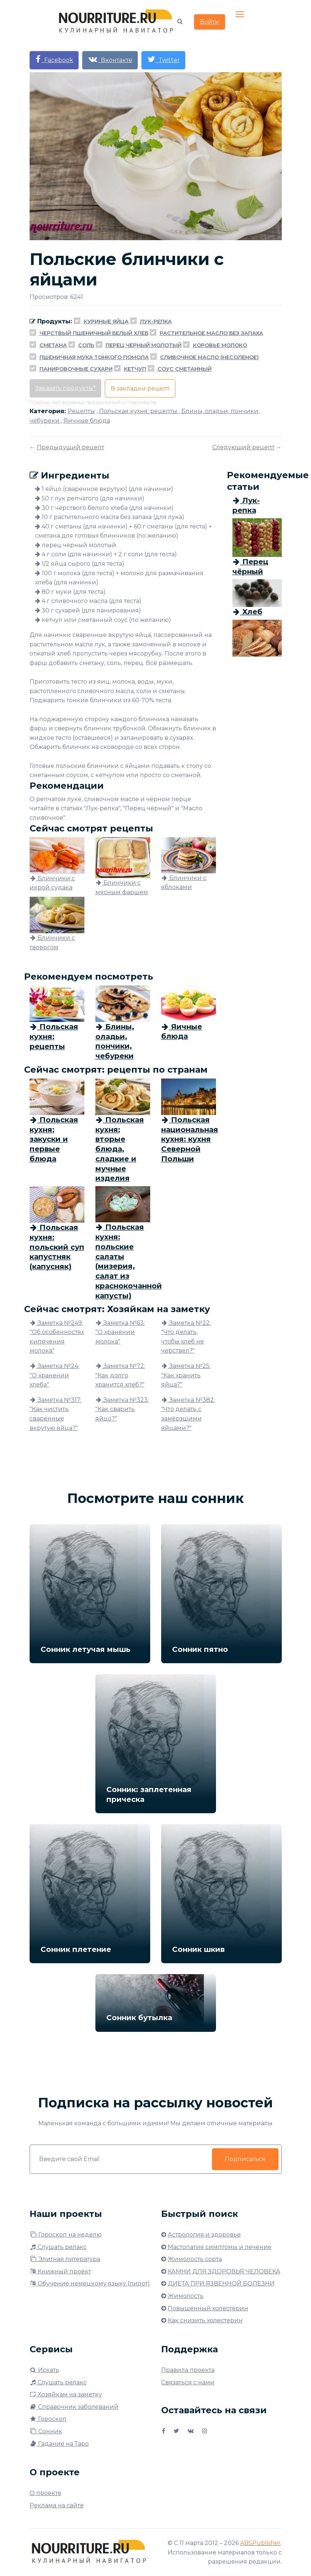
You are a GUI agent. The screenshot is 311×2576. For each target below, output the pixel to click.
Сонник (46, 2431)
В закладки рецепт (140, 388)
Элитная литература (65, 2259)
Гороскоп (48, 2418)
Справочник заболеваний (74, 2406)
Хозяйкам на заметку (66, 2394)
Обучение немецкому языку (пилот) (90, 2283)
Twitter (163, 59)
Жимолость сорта (195, 2259)
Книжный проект (60, 2271)
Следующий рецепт (243, 447)
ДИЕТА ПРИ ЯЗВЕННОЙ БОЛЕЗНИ (221, 2283)
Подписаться (245, 2159)
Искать (44, 2370)
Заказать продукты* (65, 388)
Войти (210, 22)
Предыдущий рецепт (70, 447)
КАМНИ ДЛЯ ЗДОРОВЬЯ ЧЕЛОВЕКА (224, 2271)
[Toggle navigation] (241, 14)
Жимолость (186, 2295)
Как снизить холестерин (205, 2320)
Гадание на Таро (59, 2443)
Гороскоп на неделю (66, 2234)
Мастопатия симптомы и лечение (220, 2247)
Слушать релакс (58, 2247)
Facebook (54, 59)
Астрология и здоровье (204, 2234)
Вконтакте (110, 59)
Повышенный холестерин (208, 2308)
